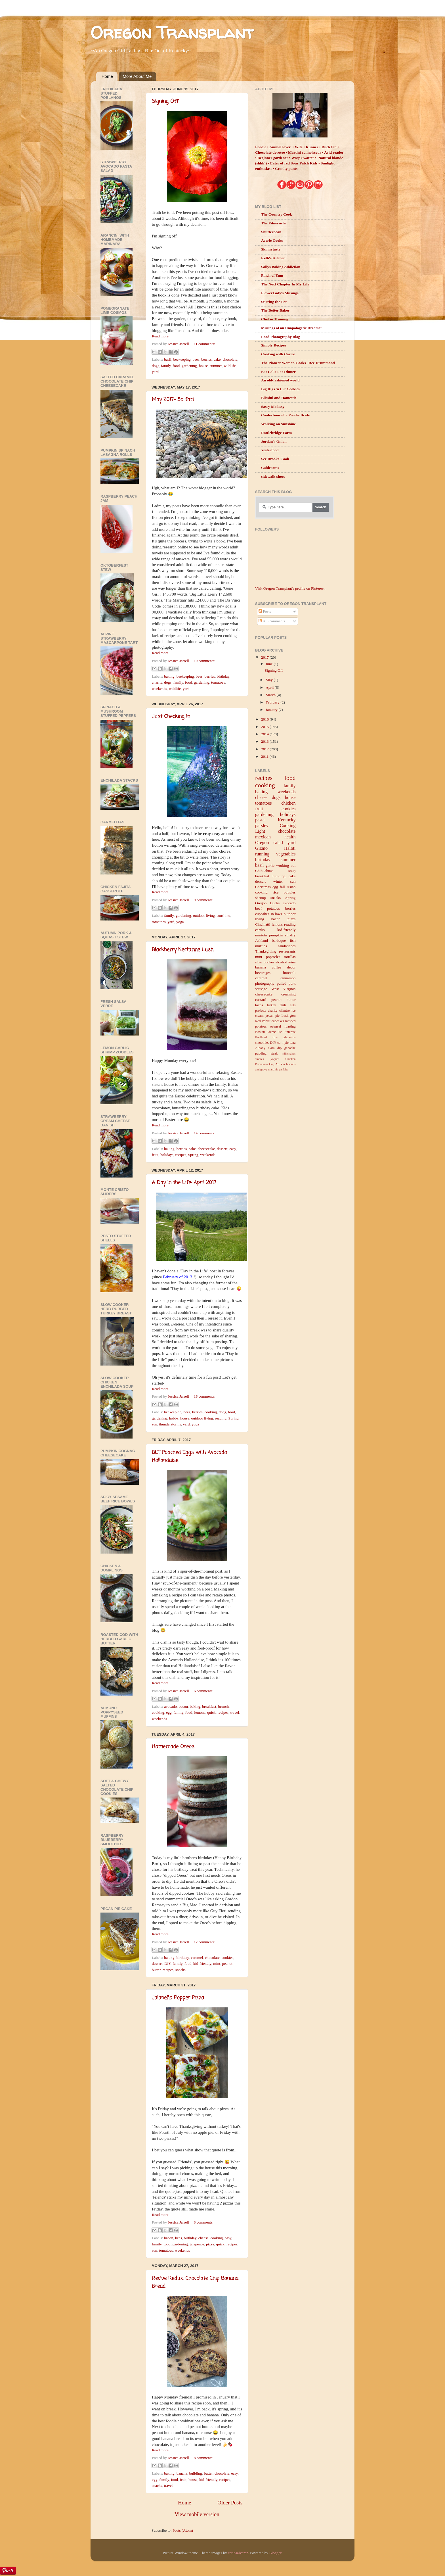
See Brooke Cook (275, 459)
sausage (261, 989)
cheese (203, 2238)
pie (286, 1043)
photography (264, 983)
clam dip (275, 1048)
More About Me (137, 76)
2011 (265, 756)
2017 (265, 657)
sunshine (223, 915)
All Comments (272, 621)
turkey (271, 1005)
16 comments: (204, 1396)
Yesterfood (269, 450)
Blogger (275, 2553)
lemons (199, 1712)
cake (217, 359)
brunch (223, 1706)
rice (275, 892)
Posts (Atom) (183, 2530)
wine (291, 962)
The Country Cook (276, 214)
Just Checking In (171, 717)
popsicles (273, 957)
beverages (262, 972)
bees (196, 359)
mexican (263, 837)
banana (182, 2473)
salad (278, 842)
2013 (265, 741)
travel (234, 1712)
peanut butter (283, 999)
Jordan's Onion (274, 441)
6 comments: (203, 1691)
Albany (260, 1048)
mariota (261, 935)
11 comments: (204, 344)
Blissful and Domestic (279, 398)
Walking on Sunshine (278, 424)
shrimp (260, 897)
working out (285, 865)
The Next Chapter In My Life (285, 284)
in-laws (276, 914)
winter (278, 881)
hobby (174, 1418)
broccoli (289, 972)
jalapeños (197, 2244)
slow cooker (264, 962)
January (272, 709)
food (176, 366)
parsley (261, 825)
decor (291, 967)
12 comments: (204, 1942)
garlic (270, 865)
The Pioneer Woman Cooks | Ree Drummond (298, 363)
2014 (265, 734)
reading (220, 1418)
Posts (265, 611)
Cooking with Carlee (278, 354)
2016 (265, 719)
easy (232, 1149)
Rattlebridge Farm (276, 433)
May (270, 680)
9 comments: (203, 900)
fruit (155, 1155)
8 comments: (203, 2222)
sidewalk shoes (273, 476)
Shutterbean (271, 232)
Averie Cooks (272, 240)
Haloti (289, 848)
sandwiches (286, 946)
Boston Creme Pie (268, 1032)
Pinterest (290, 1032)
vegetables (285, 854)
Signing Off (165, 101)
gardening (189, 366)
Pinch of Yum (272, 275)
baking (169, 676)
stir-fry (290, 935)
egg (169, 1712)
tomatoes (218, 682)
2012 (265, 749)
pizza (210, 2244)
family (166, 366)
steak (274, 1053)
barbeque (279, 940)
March (271, 695)
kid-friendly (202, 1963)
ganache (290, 1048)
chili (283, 1005)
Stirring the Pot (274, 302)
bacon (183, 1706)
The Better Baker (275, 310)
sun (154, 1424)
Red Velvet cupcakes (269, 1021)
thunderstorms (170, 1424)
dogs (155, 366)
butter (208, 2473)
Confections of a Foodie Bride (285, 415)
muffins (261, 946)
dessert (222, 1149)
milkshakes (289, 1053)
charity (157, 682)
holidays (166, 1155)
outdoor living (204, 915)
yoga (180, 922)
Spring (193, 1155)
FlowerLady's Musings (280, 293)
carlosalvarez (238, 2553)
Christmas (263, 887)
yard (155, 372)
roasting (289, 1026)
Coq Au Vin (277, 1064)
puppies (290, 892)
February (273, 702)
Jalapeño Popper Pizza (178, 1998)
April (270, 687)
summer (216, 366)
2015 (265, 727)
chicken (288, 803)
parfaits (283, 1069)
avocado (170, 1706)
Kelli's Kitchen (273, 258)
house (203, 366)
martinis (273, 1069)
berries (206, 359)
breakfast (209, 1706)
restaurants (287, 951)
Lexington (289, 1016)
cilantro (284, 1011)
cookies (227, 1957)
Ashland (261, 940)
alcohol (281, 962)
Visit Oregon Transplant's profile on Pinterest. (290, 588)
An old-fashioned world (280, 380)
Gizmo (261, 848)
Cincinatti (262, 924)
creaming (288, 994)
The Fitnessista (273, 223)
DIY (167, 1963)
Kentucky (287, 820)
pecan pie (272, 1016)
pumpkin (276, 935)
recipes (180, 1155)
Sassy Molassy (272, 406)
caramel (197, 1957)
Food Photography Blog (280, 337)
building (195, 2473)
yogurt (274, 1059)
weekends (159, 688)
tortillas (289, 957)
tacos (259, 1005)
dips (275, 1037)
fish (292, 940)
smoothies (262, 1043)
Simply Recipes (273, 345)
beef (258, 908)
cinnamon (287, 978)
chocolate (229, 359)
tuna (293, 1043)
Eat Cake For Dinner (278, 372)
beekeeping (181, 359)
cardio (260, 930)
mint (216, 1963)
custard (260, 999)
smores (259, 1059)
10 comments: (204, 661)
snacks (180, 1970)
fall (282, 887)
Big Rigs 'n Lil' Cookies (280, 389)
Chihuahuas (264, 871)
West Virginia (283, 989)
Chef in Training (274, 319)
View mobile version (197, 2514)
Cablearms (270, 467)
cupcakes (262, 914)
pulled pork (286, 983)
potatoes (273, 908)
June (270, 664)
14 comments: (204, 1133)
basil (167, 359)
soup (292, 871)
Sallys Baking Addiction (280, 267)
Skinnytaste (270, 249)
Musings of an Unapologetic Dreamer (291, 328)
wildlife (230, 366)
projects (260, 1011)
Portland (261, 1037)
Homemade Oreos (173, 1747)
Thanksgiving (265, 951)
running (262, 854)
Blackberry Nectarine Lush (182, 950)
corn (280, 1043)
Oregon (262, 842)
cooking (211, 1412)
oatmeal (275, 1026)
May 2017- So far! (173, 400)
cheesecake (206, 1149)
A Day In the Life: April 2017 (184, 1183)
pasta (260, 820)
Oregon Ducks (267, 903)
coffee (276, 967)
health (290, 837)
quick (211, 1712)
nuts (292, 1005)
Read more (160, 336)
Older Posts (229, 2503)
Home (107, 76)
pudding (260, 1053)
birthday (223, 676)
